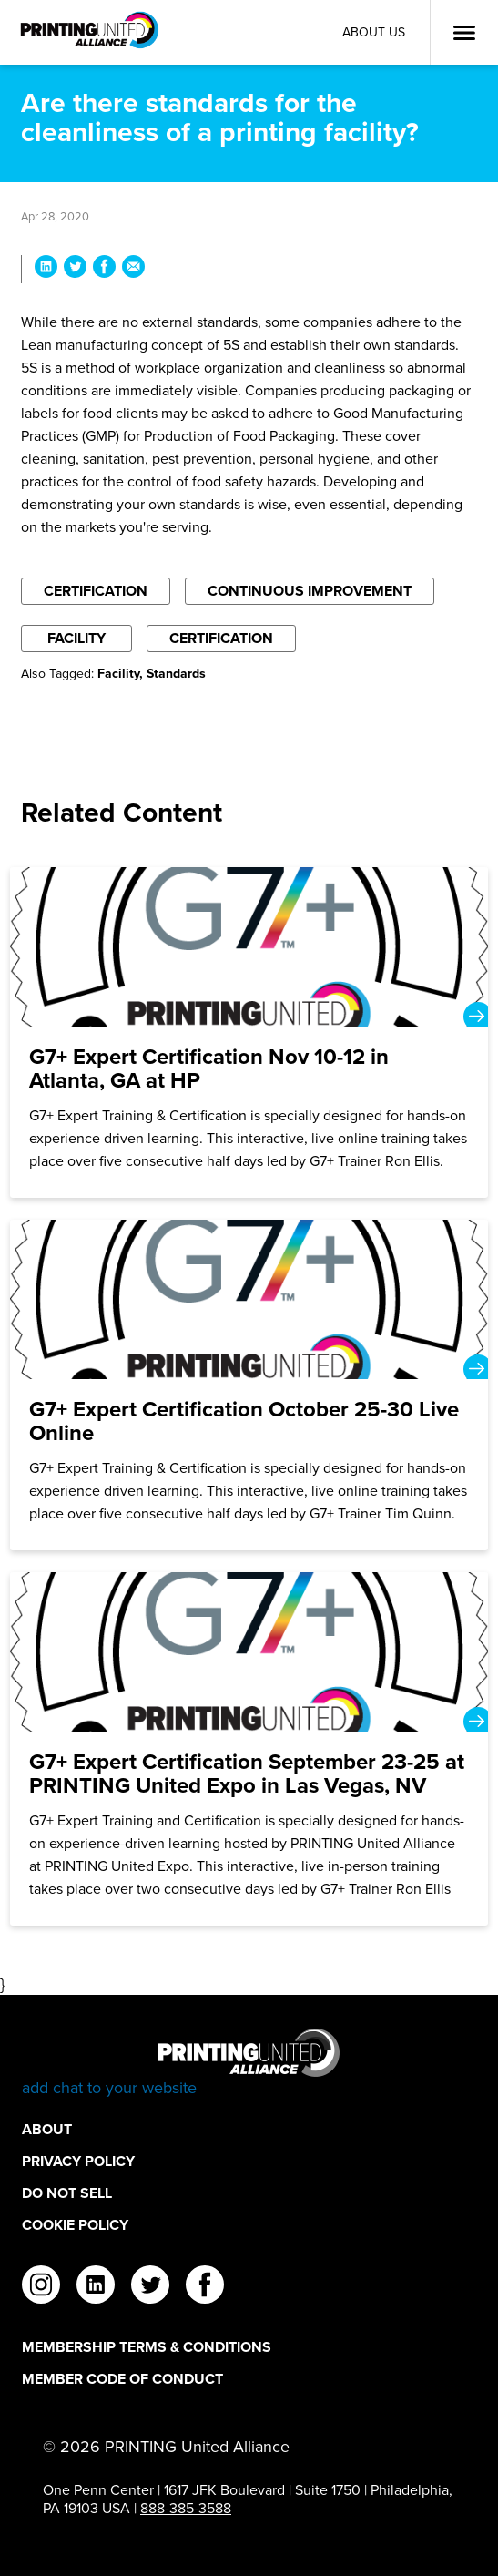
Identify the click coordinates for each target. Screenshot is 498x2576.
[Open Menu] (464, 33)
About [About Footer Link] (47, 2129)
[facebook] (205, 2287)
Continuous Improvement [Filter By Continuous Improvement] (310, 590)
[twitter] (150, 2287)
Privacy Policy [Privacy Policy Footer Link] (78, 2161)
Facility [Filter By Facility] (76, 638)
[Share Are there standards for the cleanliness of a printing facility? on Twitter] (75, 269)
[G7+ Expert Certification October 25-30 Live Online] (249, 1385)
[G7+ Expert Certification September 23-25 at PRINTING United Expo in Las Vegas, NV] (249, 1749)
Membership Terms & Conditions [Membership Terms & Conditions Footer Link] (146, 2346)
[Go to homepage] (249, 2064)
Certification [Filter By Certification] (95, 590)
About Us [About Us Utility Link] (373, 32)
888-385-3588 (185, 2508)
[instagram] (41, 2287)
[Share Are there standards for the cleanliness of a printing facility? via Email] (133, 269)
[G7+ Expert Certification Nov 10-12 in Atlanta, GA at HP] (249, 1032)
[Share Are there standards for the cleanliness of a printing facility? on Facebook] (104, 269)
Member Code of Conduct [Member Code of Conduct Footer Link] (122, 2378)
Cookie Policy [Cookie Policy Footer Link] (75, 2224)
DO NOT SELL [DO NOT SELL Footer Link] (67, 2192)
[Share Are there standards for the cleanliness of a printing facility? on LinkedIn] (46, 269)
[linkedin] (95, 2287)
